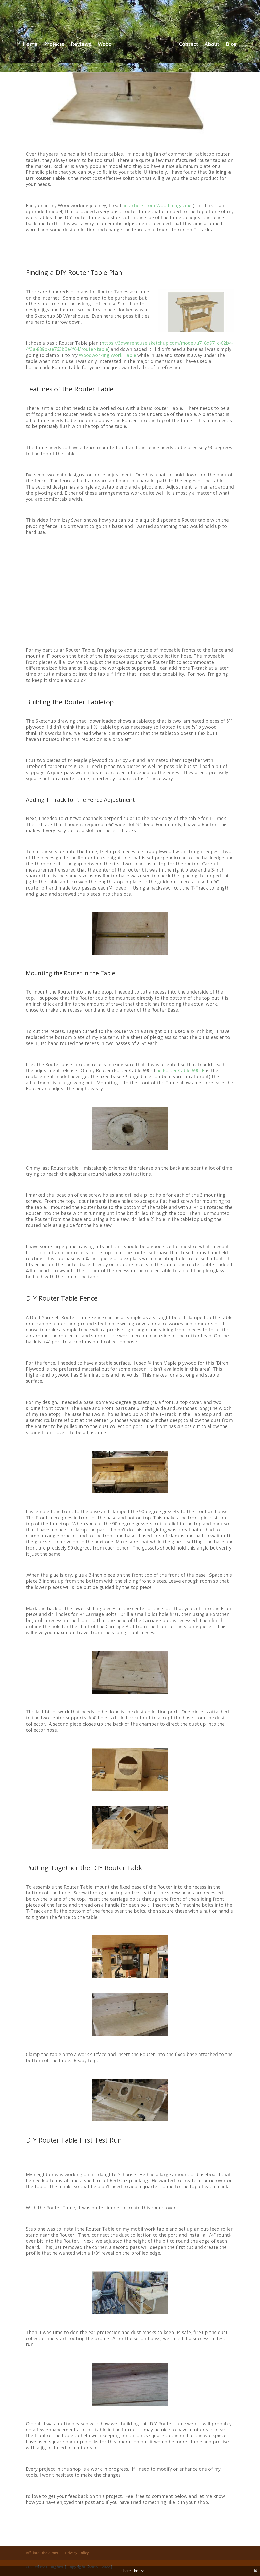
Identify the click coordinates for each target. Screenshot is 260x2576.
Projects (56, 43)
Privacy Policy (77, 2552)
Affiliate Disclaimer (42, 2552)
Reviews (83, 43)
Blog (229, 43)
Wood (106, 43)
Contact (186, 43)
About (210, 43)
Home (32, 43)
